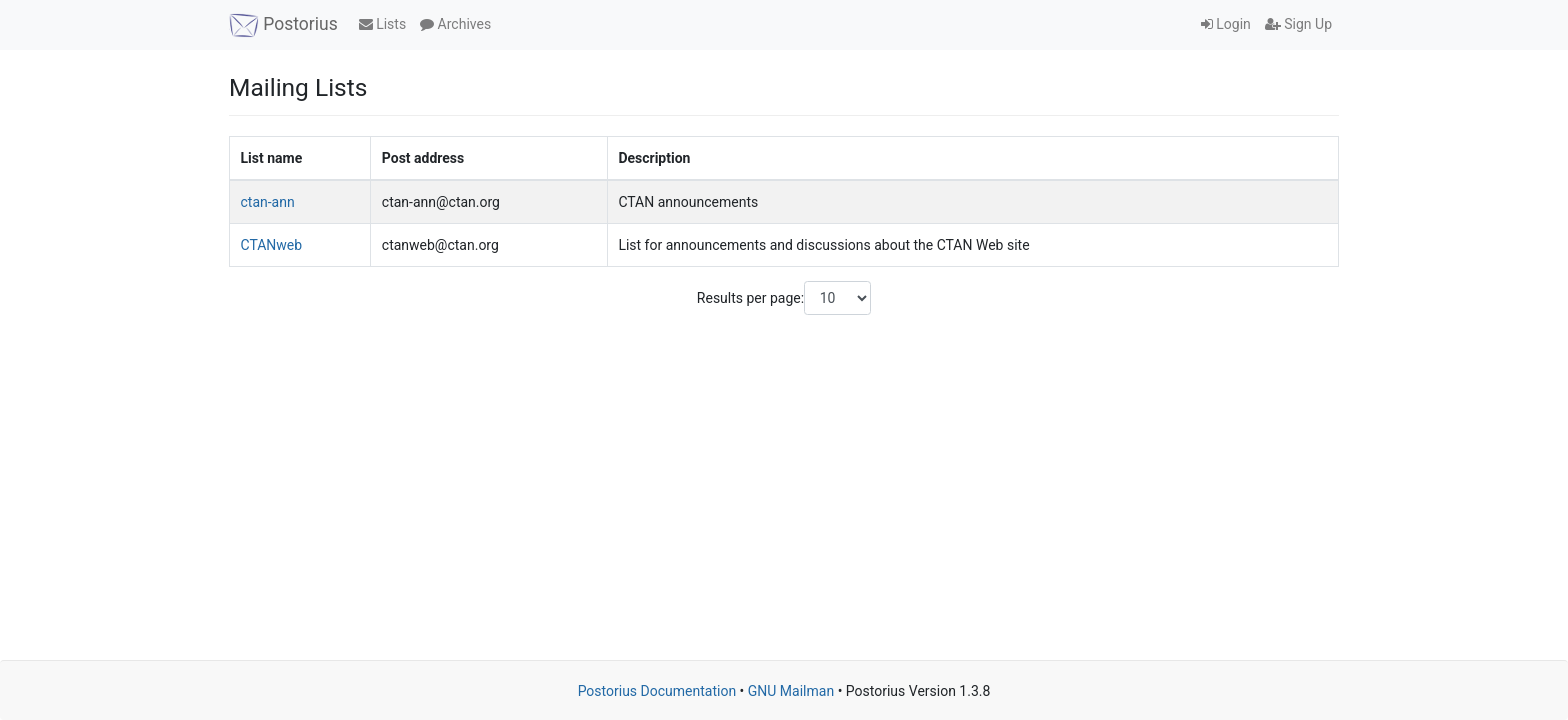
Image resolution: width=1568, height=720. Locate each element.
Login (1226, 24)
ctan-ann (268, 202)
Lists (382, 24)
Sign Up (1298, 24)
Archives (455, 24)
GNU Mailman (791, 691)
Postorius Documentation (657, 691)
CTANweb (272, 245)
